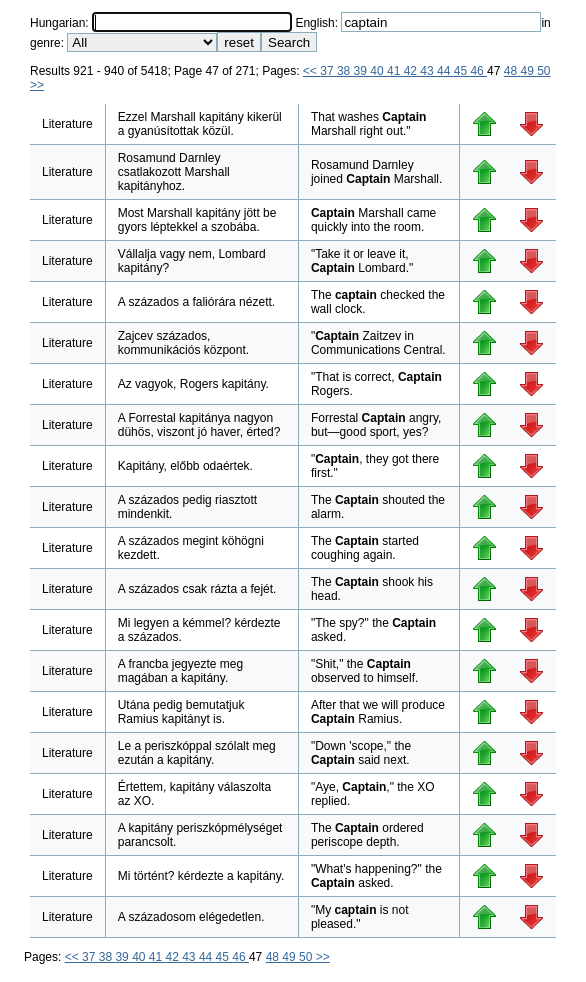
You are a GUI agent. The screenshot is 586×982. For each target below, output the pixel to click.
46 (478, 71)
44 (445, 71)
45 (462, 71)
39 (362, 71)
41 (395, 71)
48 (512, 71)
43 (428, 71)
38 (345, 71)
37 (328, 71)
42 (412, 71)
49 (528, 71)
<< (311, 71)
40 (378, 71)
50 (543, 71)
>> (37, 85)
